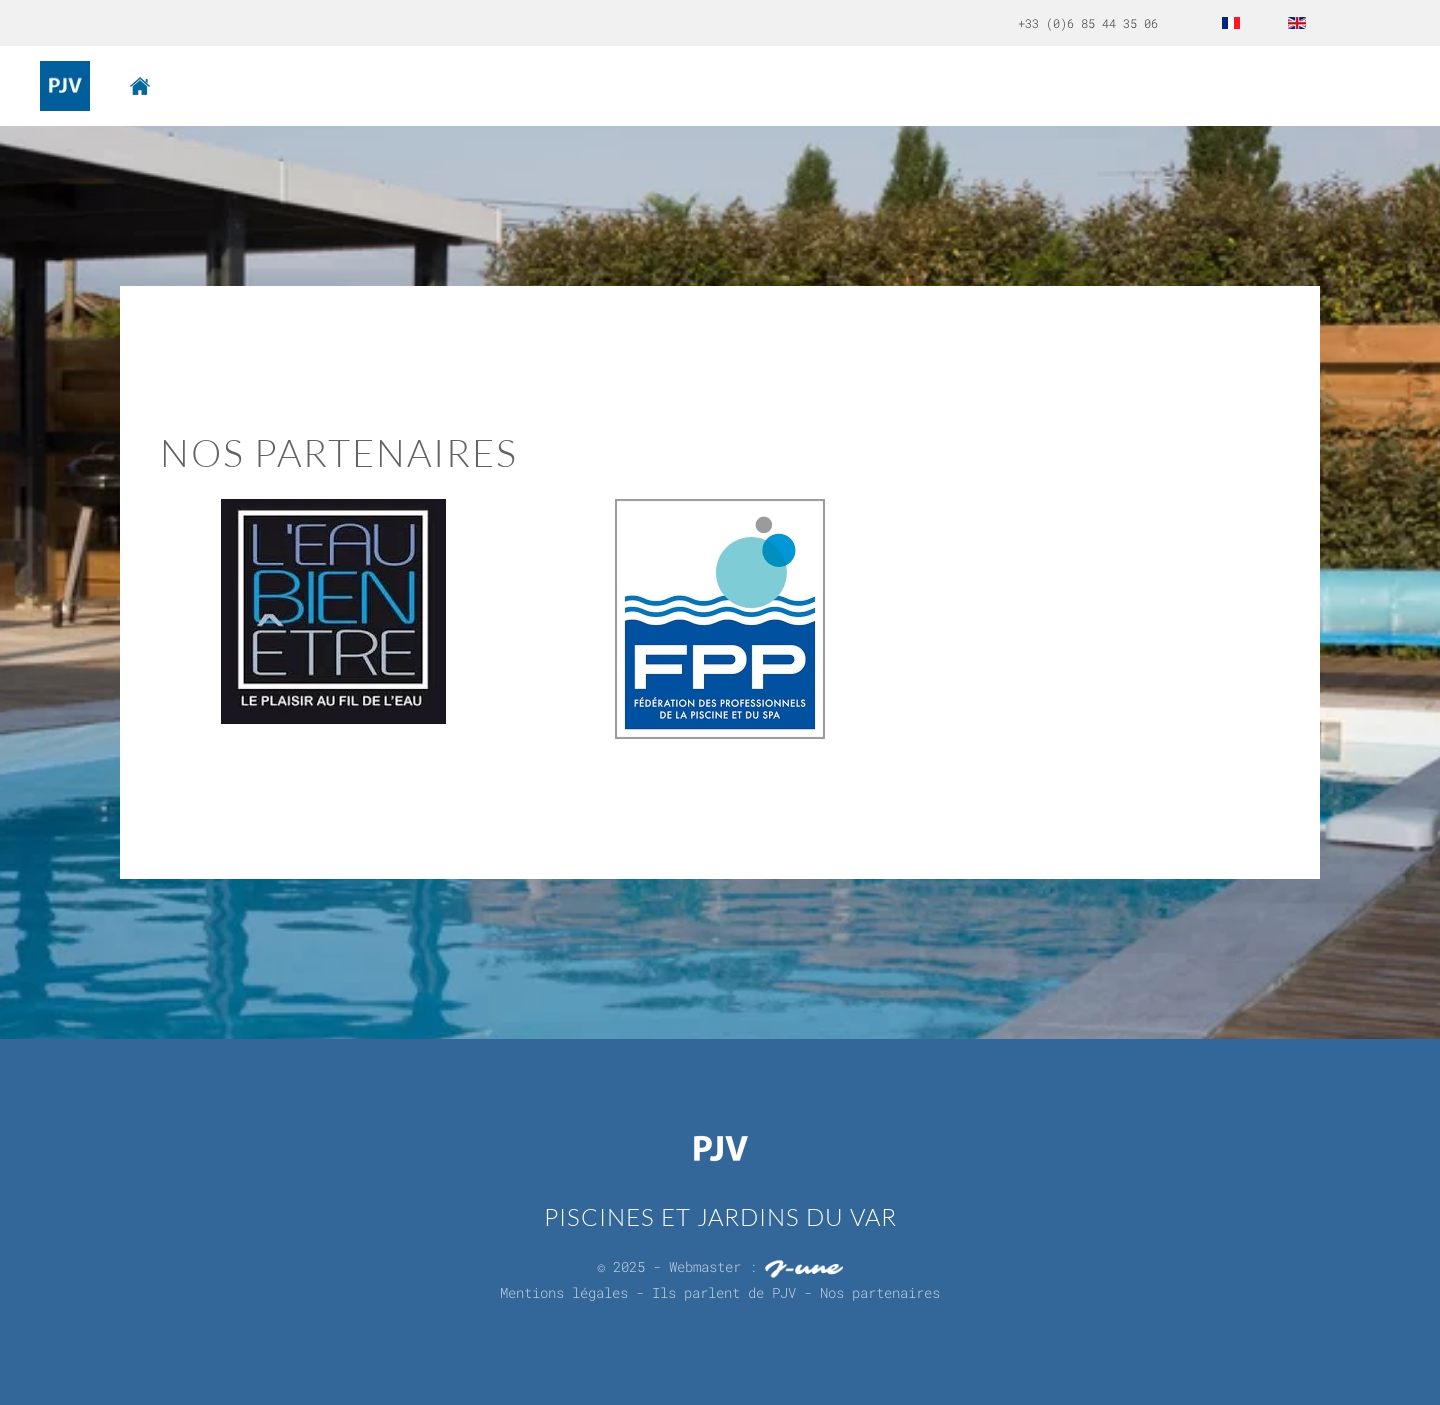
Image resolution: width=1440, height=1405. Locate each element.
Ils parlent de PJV (724, 1289)
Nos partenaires (880, 1289)
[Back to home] (65, 86)
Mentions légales (564, 1289)
